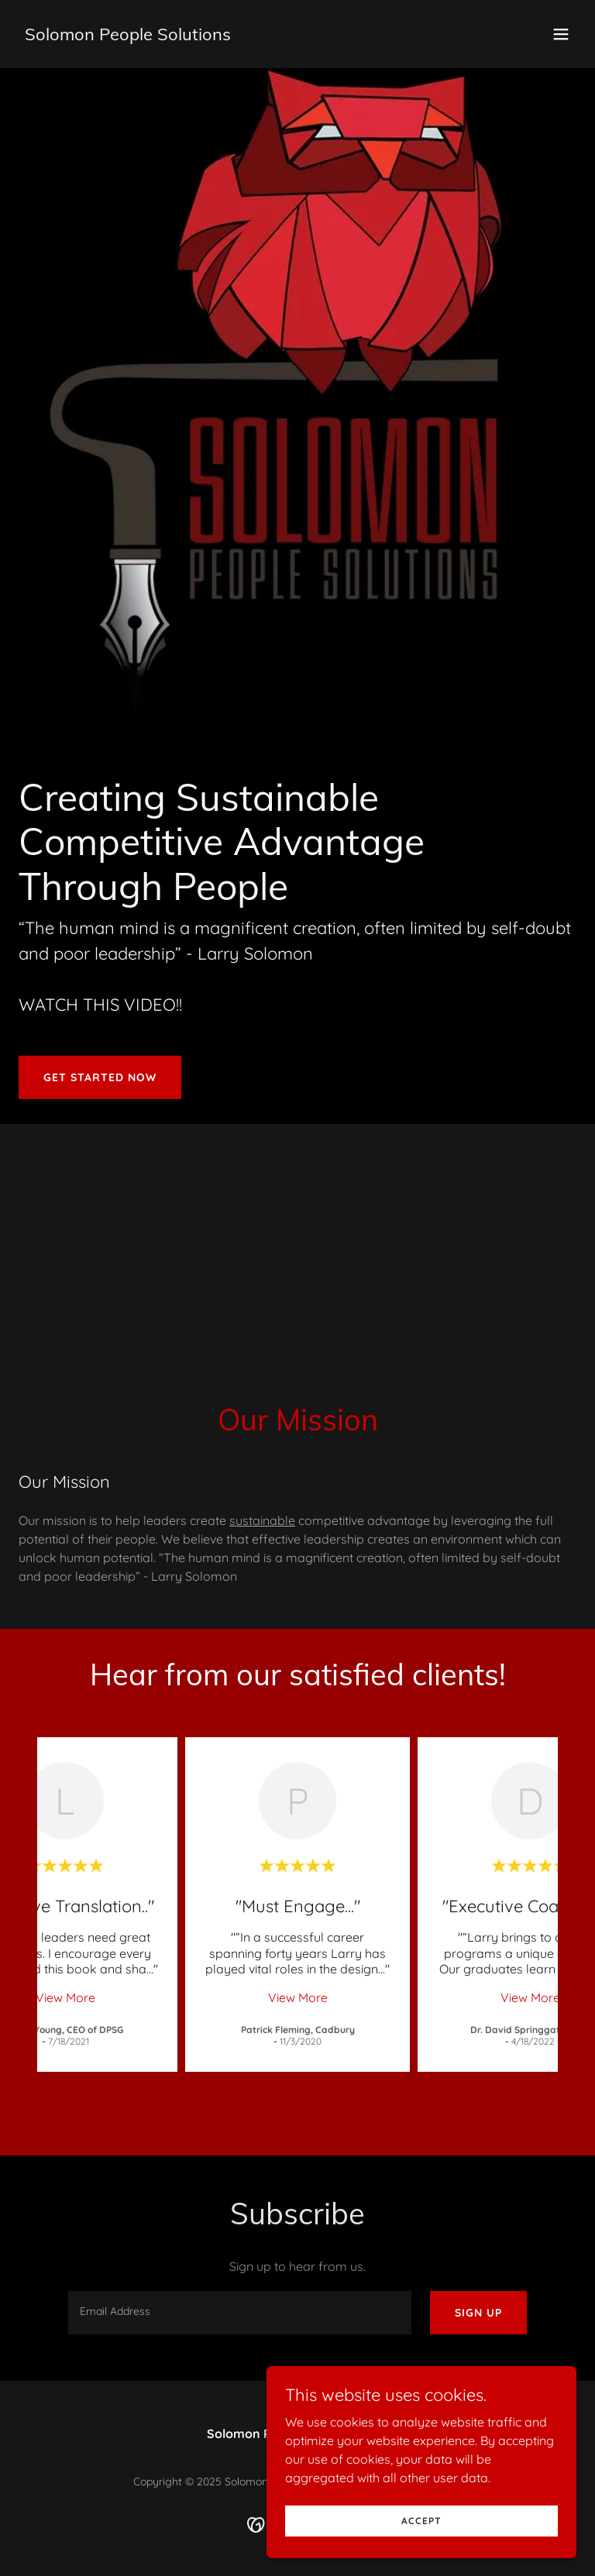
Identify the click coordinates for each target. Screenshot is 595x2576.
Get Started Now (99, 1077)
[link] (128, 35)
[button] (560, 34)
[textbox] (239, 2312)
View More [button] (65, 1997)
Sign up (478, 2313)
